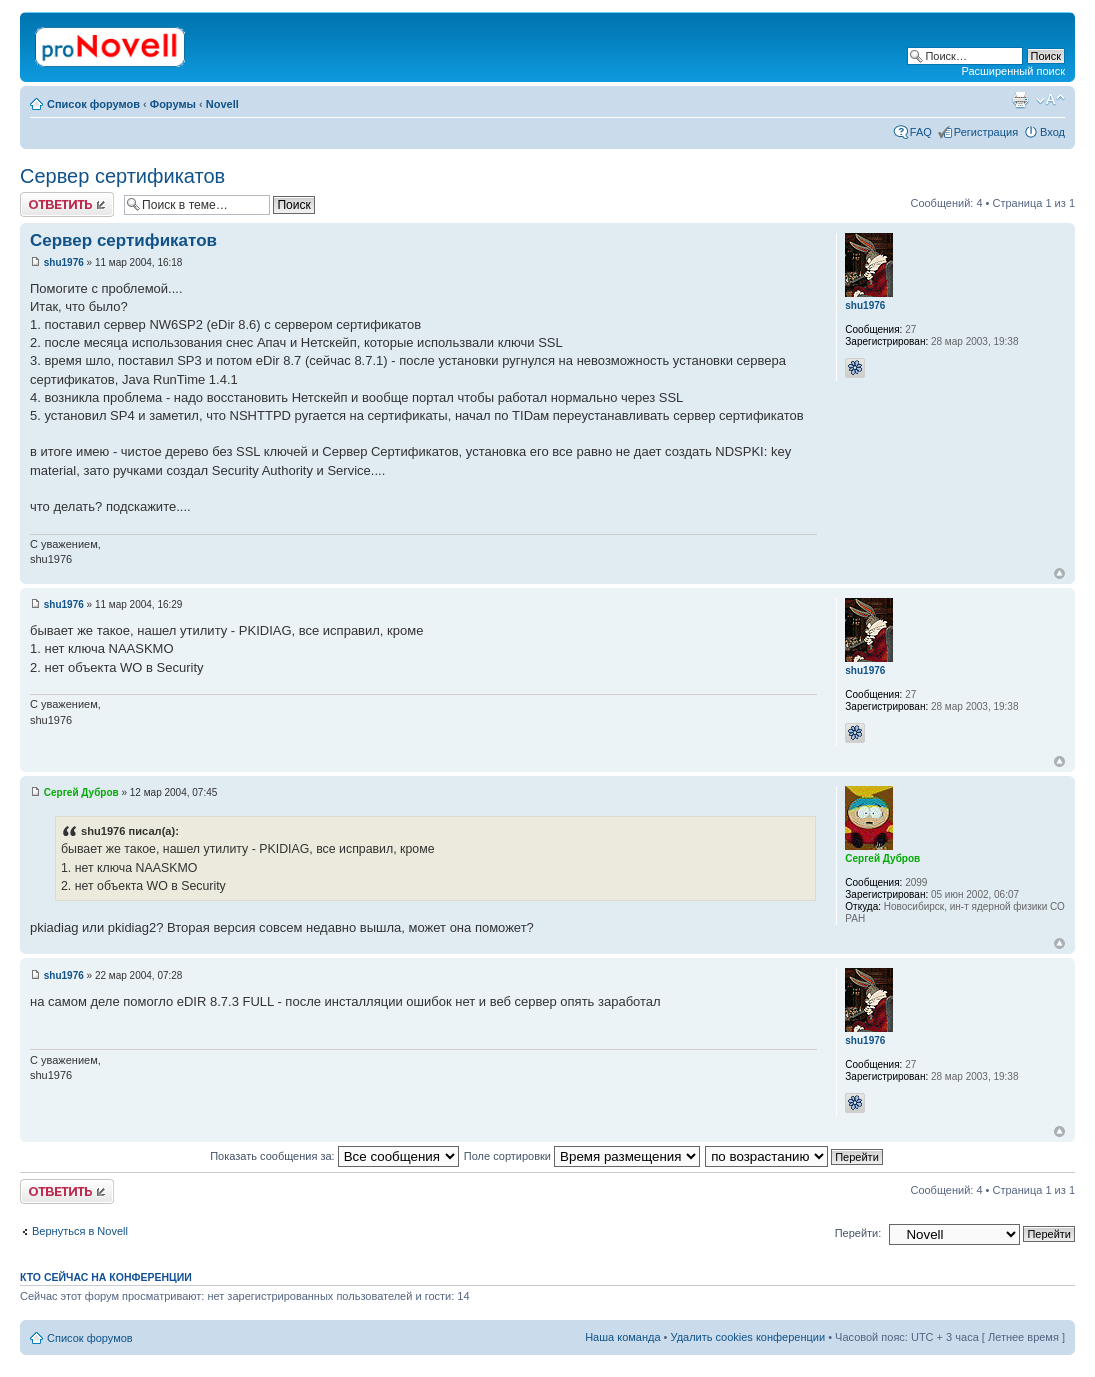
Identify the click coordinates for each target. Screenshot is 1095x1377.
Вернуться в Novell (80, 1231)
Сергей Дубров (81, 792)
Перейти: (858, 1233)
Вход (1052, 132)
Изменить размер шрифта (1050, 100)
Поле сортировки (582, 1156)
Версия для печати (1020, 100)
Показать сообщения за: (334, 1156)
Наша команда (622, 1337)
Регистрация (986, 132)
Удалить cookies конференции (748, 1337)
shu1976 (64, 262)
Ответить (67, 204)
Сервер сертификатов (122, 176)
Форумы (173, 104)
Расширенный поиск (1013, 71)
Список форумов (93, 104)
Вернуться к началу (1059, 573)
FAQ (921, 132)
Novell (222, 104)
